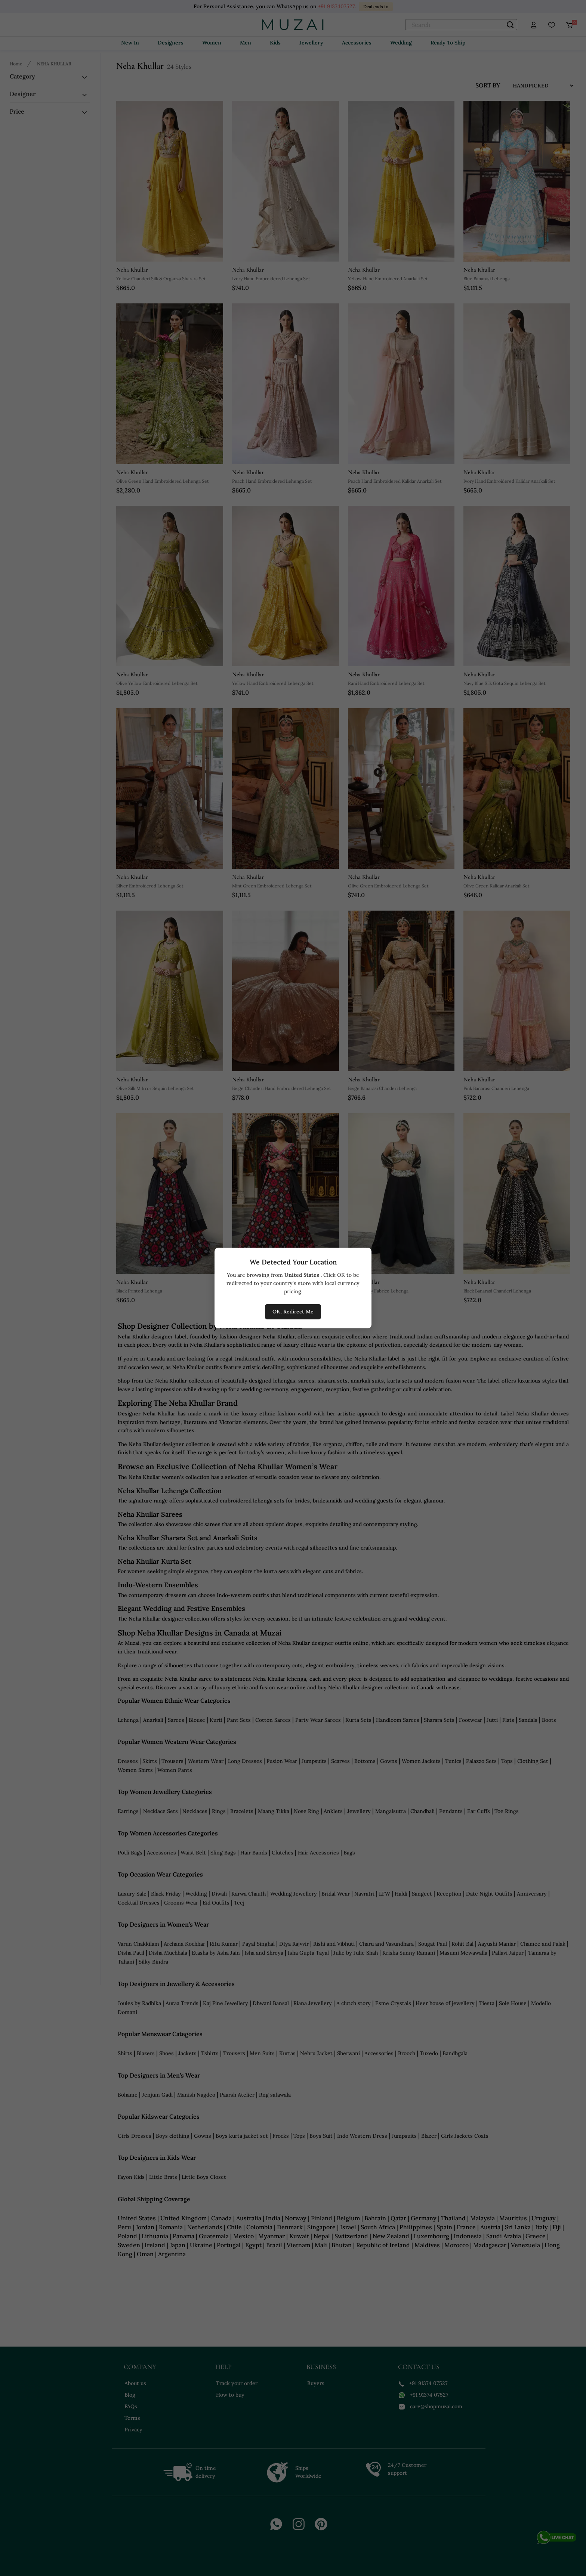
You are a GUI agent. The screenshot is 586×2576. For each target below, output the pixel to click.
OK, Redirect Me (293, 1311)
